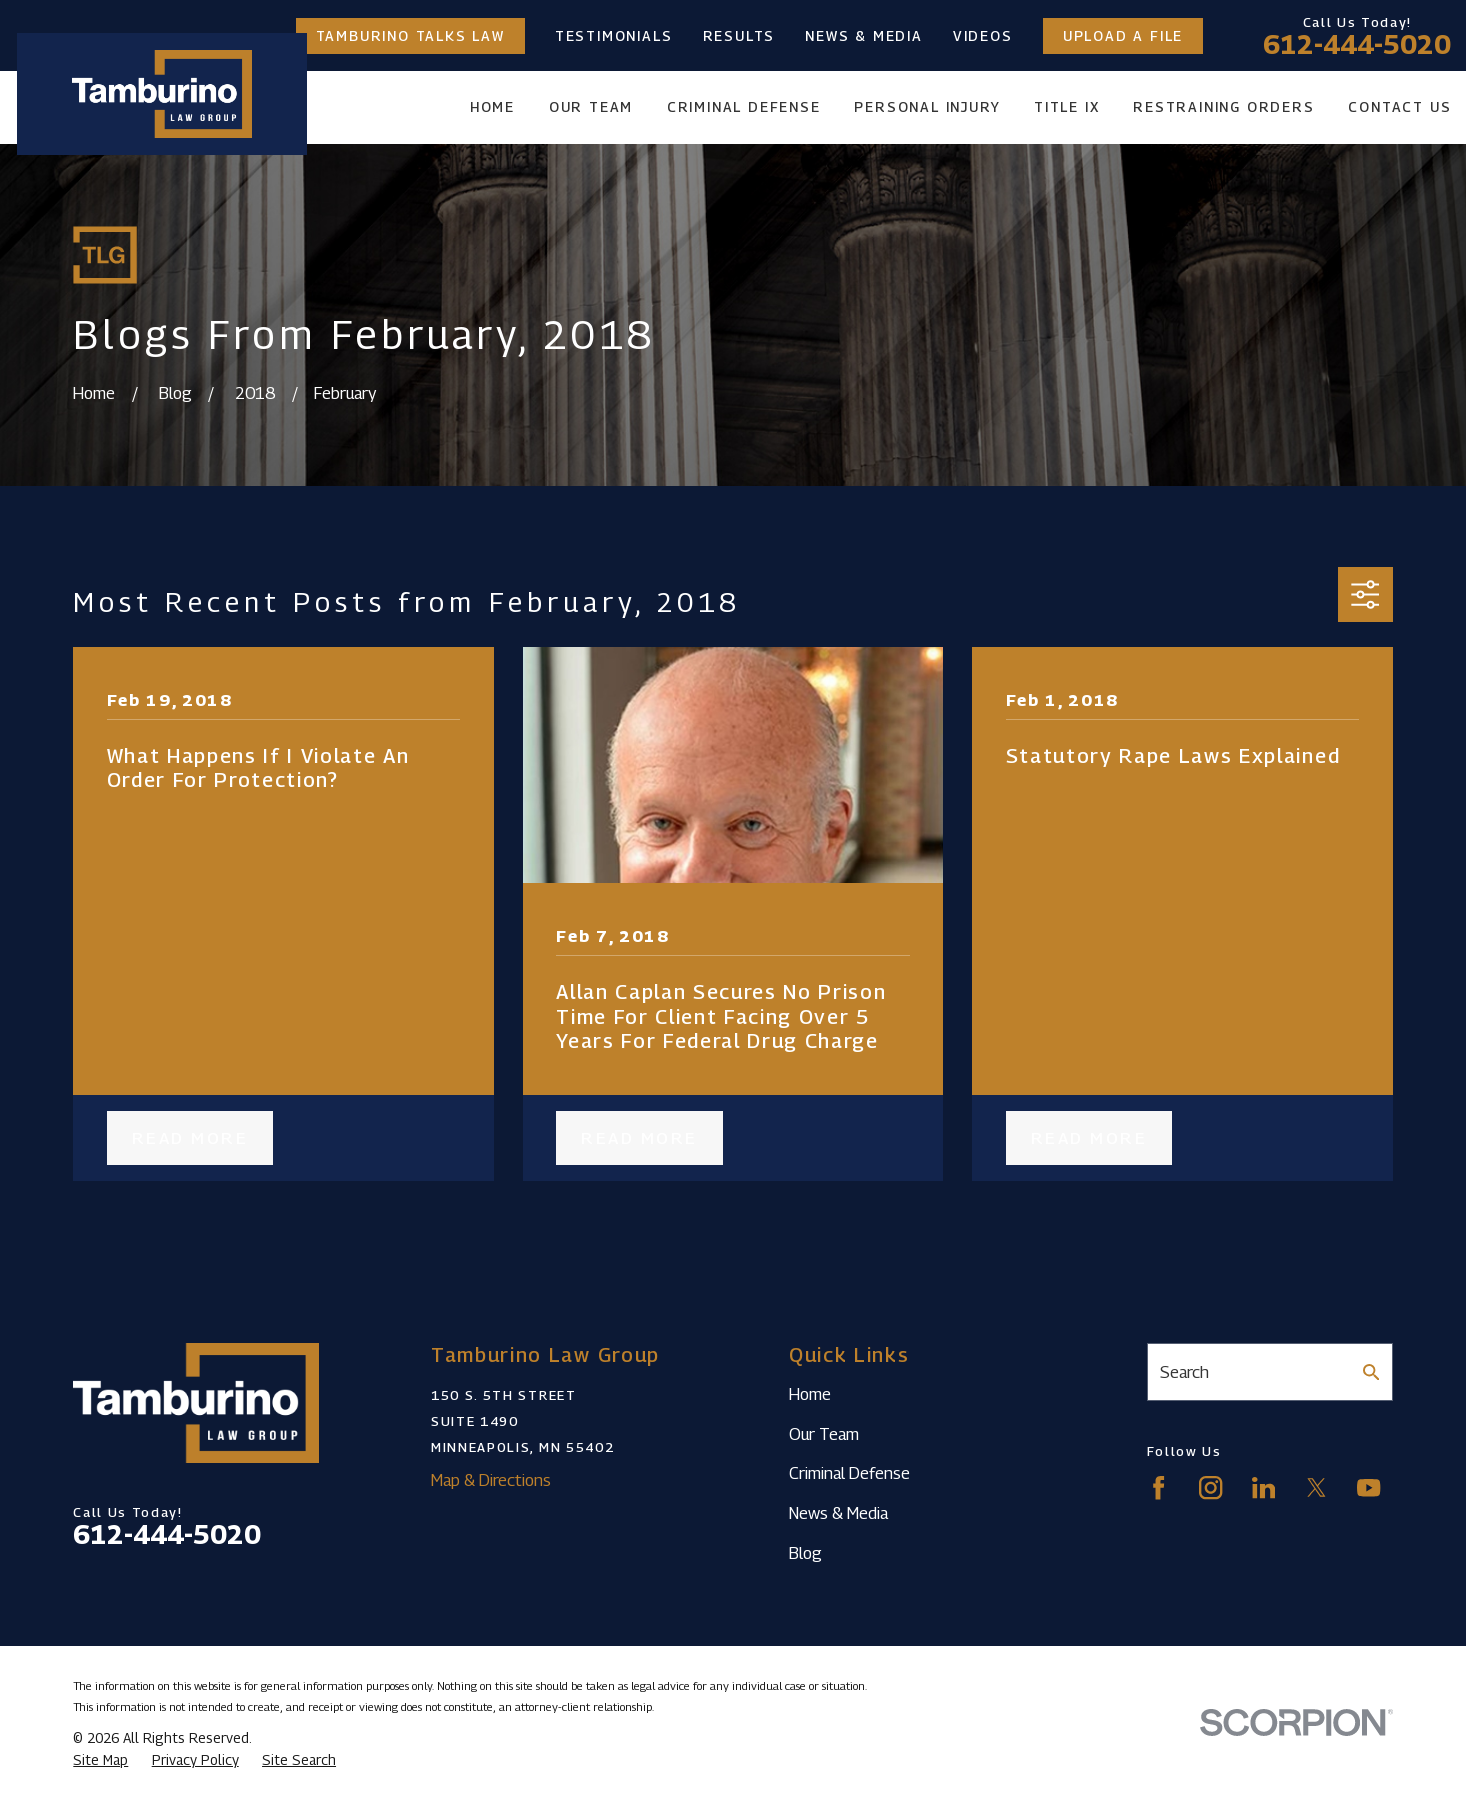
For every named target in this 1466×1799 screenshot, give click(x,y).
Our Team (824, 1434)
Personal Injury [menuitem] (927, 107)
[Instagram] (1210, 1487)
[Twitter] (1316, 1487)
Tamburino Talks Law (410, 36)
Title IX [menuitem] (1066, 107)
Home (810, 1394)
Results (739, 36)
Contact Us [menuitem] (1399, 107)
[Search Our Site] (1371, 1372)
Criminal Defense (849, 1473)
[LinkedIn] (1263, 1487)
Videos (983, 36)
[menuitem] (100, 1760)
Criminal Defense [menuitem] (744, 107)
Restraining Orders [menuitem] (1223, 107)
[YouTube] (1368, 1487)
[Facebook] (1158, 1487)
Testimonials (614, 36)
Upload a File (1123, 36)
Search (1184, 1372)
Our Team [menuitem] (591, 107)
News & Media (864, 36)
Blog (805, 1553)
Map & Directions (491, 1480)
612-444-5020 (1357, 44)
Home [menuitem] (492, 107)
